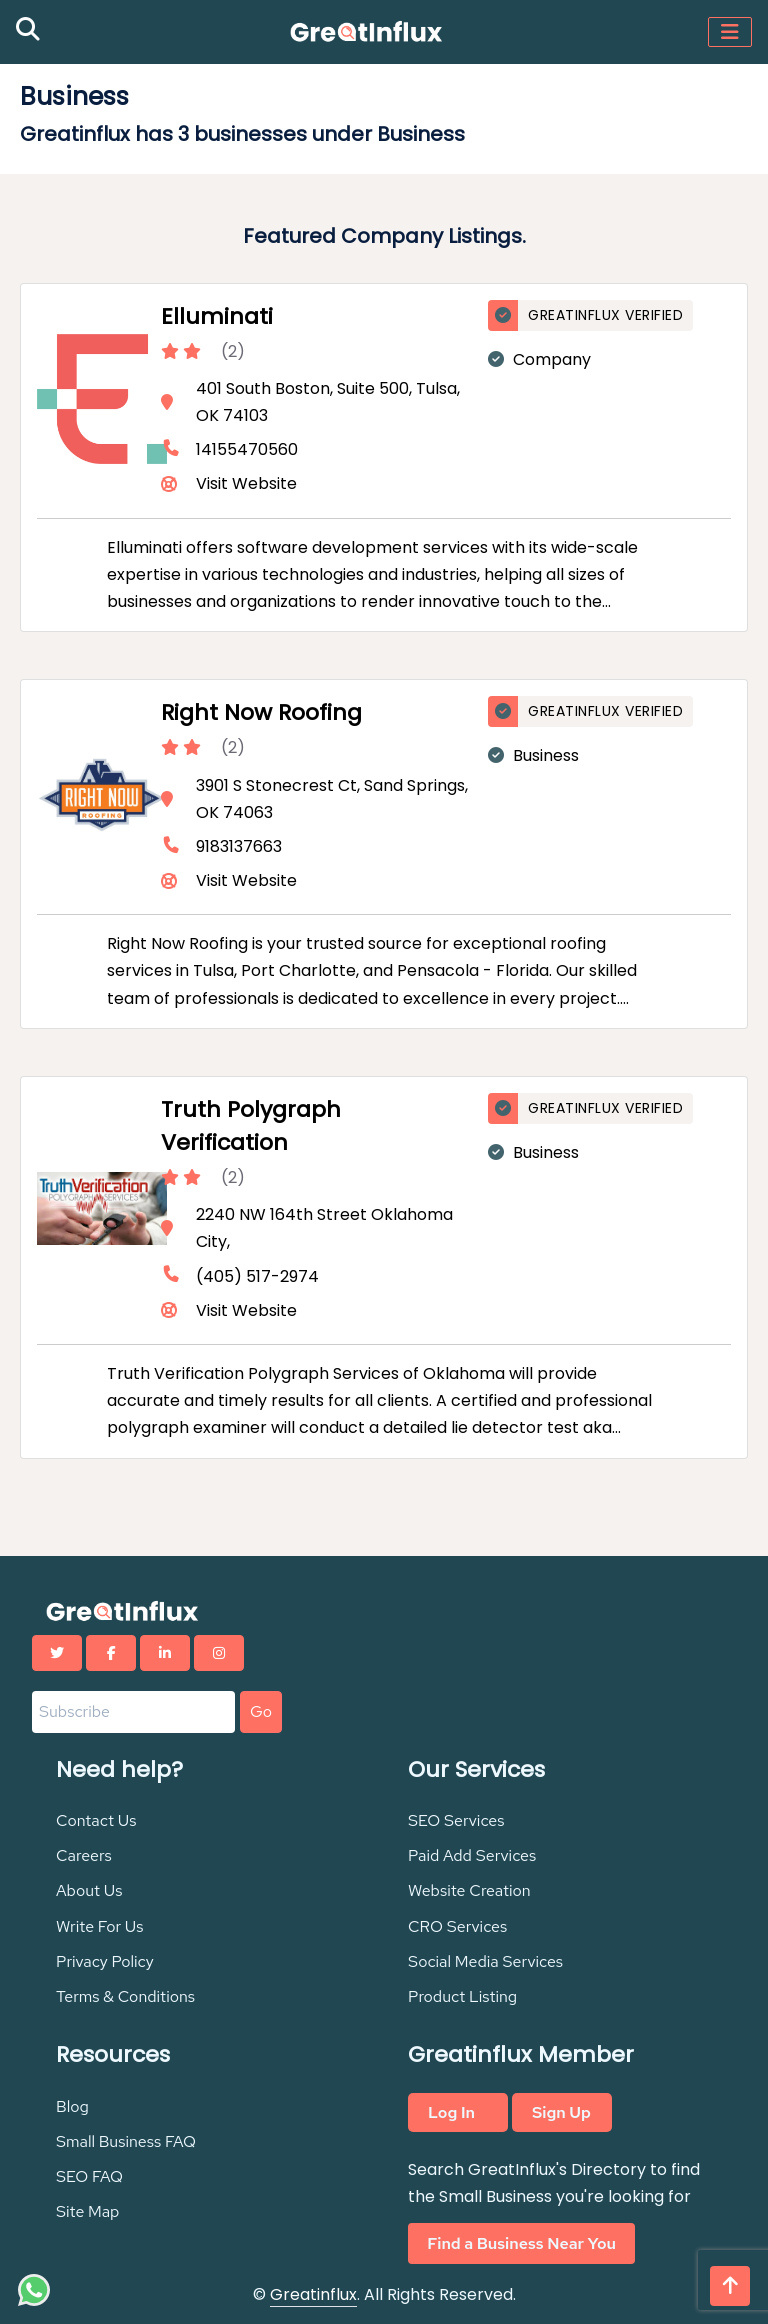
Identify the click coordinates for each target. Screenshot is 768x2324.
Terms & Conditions (125, 1996)
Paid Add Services (472, 1855)
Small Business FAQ (126, 2141)
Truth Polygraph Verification (251, 1126)
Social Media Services (485, 1961)
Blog (72, 2106)
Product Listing (462, 1996)
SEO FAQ (89, 2176)
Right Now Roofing (261, 712)
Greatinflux (313, 2294)
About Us (89, 1890)
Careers (84, 1855)
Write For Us (100, 1926)
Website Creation (469, 1890)
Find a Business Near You (521, 2243)
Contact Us (96, 1820)
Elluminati (217, 316)
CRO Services (457, 1926)
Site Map (87, 2211)
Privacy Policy (105, 1961)
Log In (451, 2112)
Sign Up (561, 2112)
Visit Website (246, 483)
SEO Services (456, 1820)
